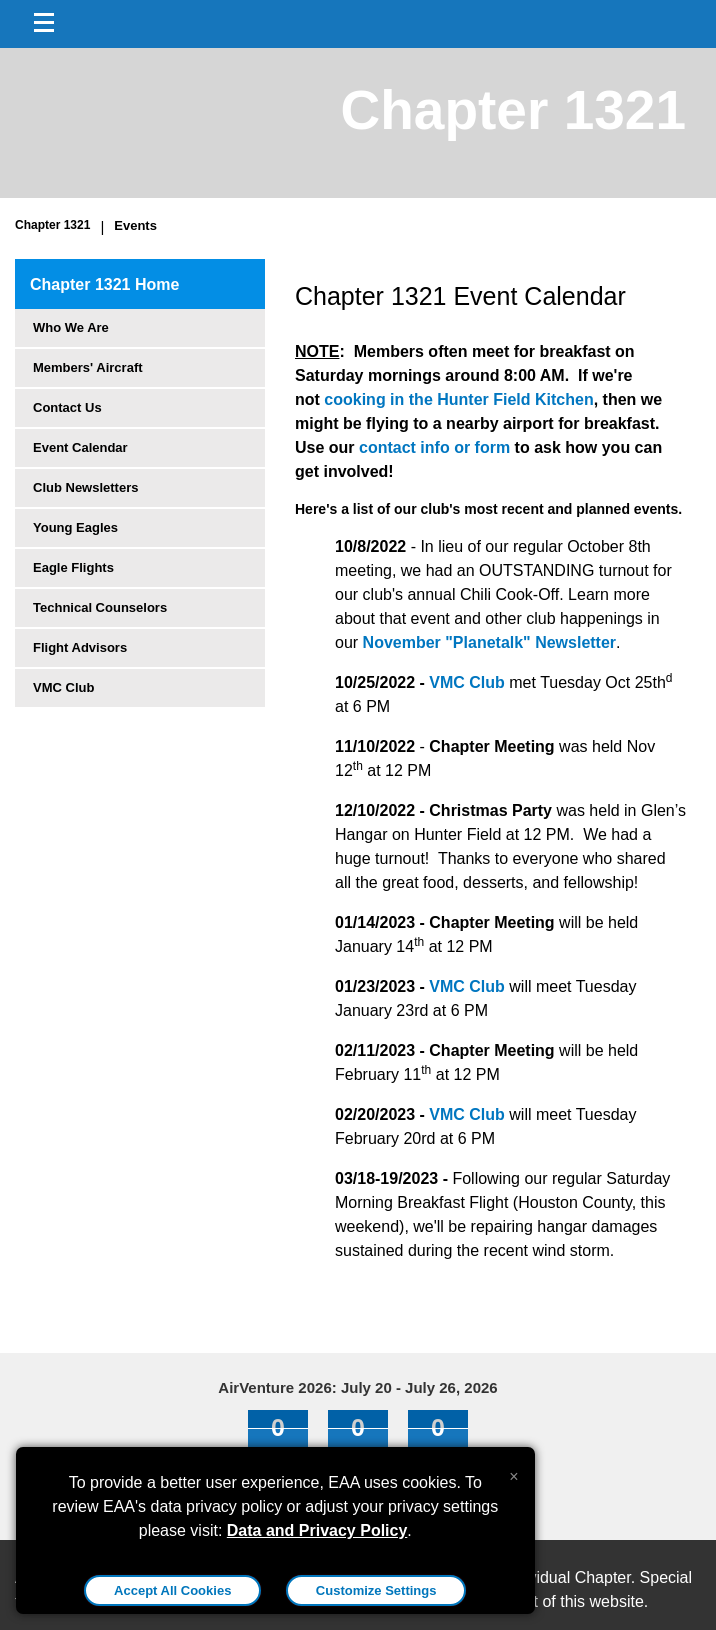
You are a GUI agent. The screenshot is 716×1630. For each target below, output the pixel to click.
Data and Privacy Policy (317, 1530)
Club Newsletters (85, 487)
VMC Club (63, 687)
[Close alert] (513, 1472)
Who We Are (71, 327)
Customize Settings (376, 1590)
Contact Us (67, 407)
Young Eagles (75, 527)
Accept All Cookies (172, 1590)
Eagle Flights (73, 567)
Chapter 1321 (52, 225)
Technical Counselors (100, 607)
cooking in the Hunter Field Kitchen (458, 399)
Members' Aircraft (88, 367)
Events (135, 225)
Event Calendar (80, 447)
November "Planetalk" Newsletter (490, 642)
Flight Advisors (80, 647)
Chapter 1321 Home (104, 284)
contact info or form (437, 447)
